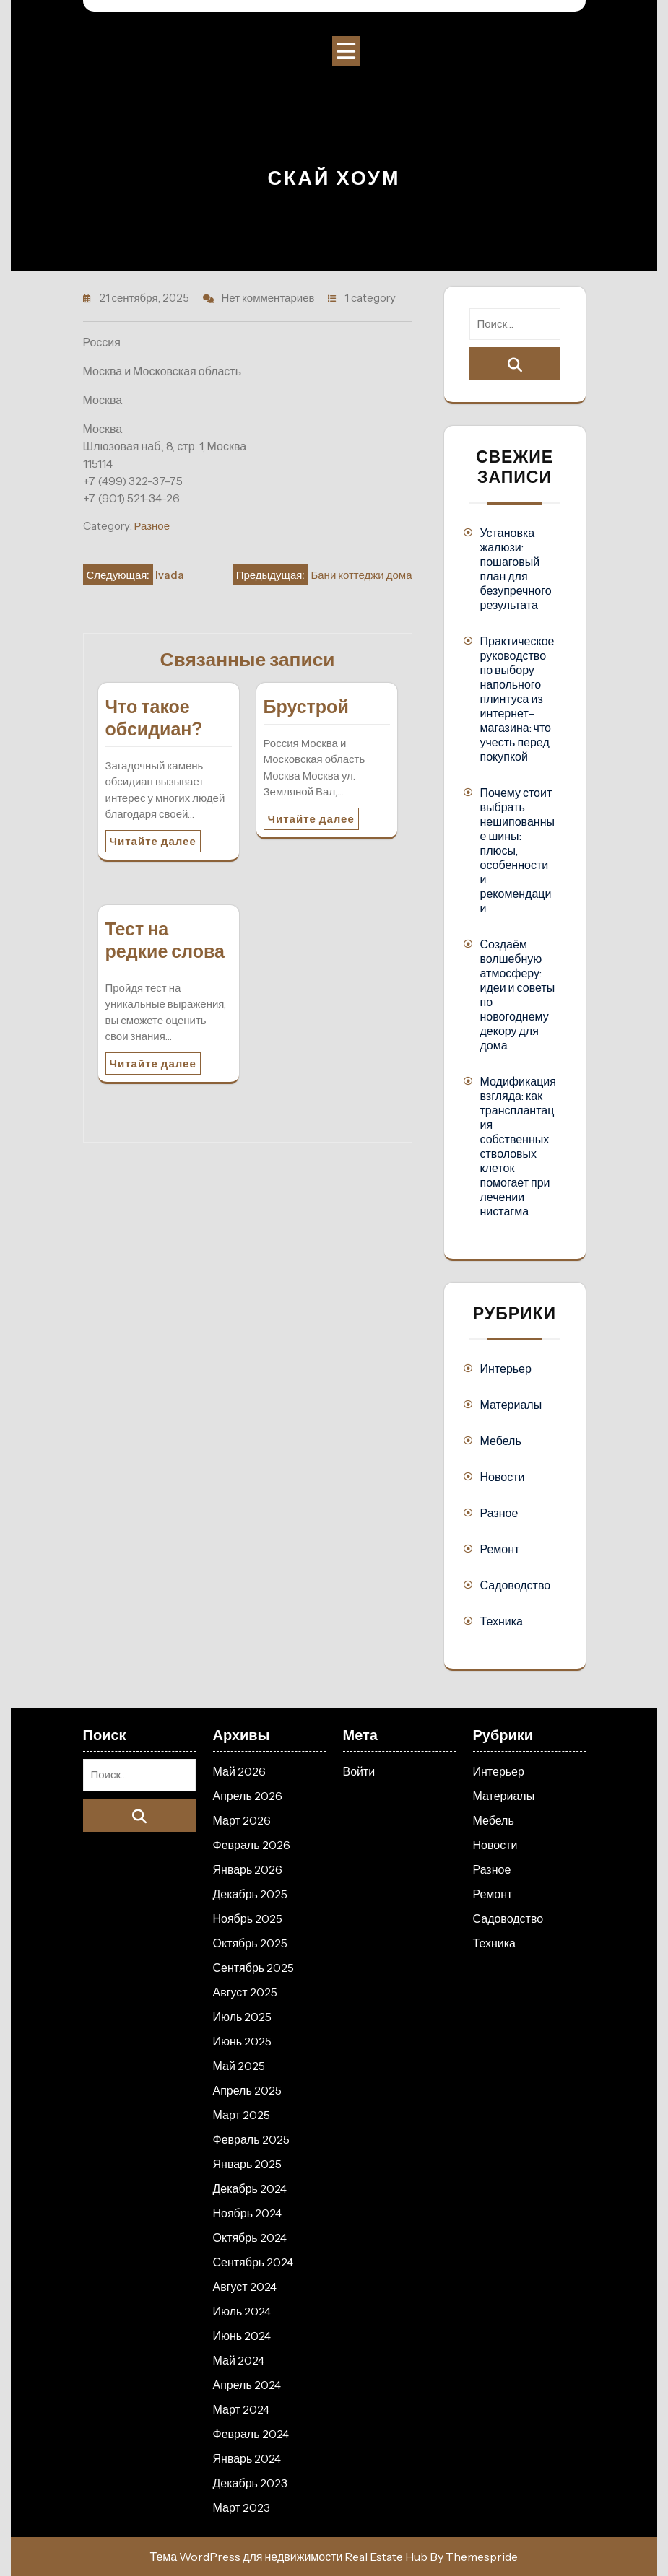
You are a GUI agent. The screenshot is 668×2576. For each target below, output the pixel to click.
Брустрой (306, 706)
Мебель (500, 1440)
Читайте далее (153, 841)
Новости (502, 1477)
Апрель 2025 (247, 2090)
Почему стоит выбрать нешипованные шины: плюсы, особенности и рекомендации (517, 850)
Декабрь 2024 (250, 2188)
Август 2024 (245, 2286)
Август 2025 (245, 1992)
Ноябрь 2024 (247, 2213)
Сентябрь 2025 (254, 1967)
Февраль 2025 (251, 2139)
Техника (501, 1621)
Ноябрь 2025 (248, 1918)
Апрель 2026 (247, 1796)
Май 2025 (239, 2065)
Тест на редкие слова (165, 940)
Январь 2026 (248, 1869)
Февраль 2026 (251, 1845)
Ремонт (500, 1549)
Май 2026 (239, 1771)
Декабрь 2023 (250, 2483)
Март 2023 (241, 2507)
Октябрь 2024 (250, 2237)
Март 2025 (241, 2115)
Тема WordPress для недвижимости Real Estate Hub (289, 2556)
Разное (152, 526)
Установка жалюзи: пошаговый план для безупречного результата (516, 568)
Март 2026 (242, 1820)
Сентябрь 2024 (253, 2262)
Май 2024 (238, 2360)
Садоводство (515, 1585)
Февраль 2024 (251, 2434)
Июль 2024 (242, 2311)
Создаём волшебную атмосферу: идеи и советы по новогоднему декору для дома (517, 994)
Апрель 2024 (247, 2385)
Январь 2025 (247, 2164)
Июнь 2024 (242, 2335)
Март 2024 (241, 2409)
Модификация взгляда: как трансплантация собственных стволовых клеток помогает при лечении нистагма (518, 1146)
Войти (359, 1771)
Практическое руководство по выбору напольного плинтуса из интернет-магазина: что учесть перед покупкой (517, 699)
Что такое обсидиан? (154, 718)
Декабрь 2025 (250, 1894)
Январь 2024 (247, 2458)
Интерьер (506, 1368)
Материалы (511, 1404)
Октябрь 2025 (250, 1943)
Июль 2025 (242, 2016)
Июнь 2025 (242, 2041)
